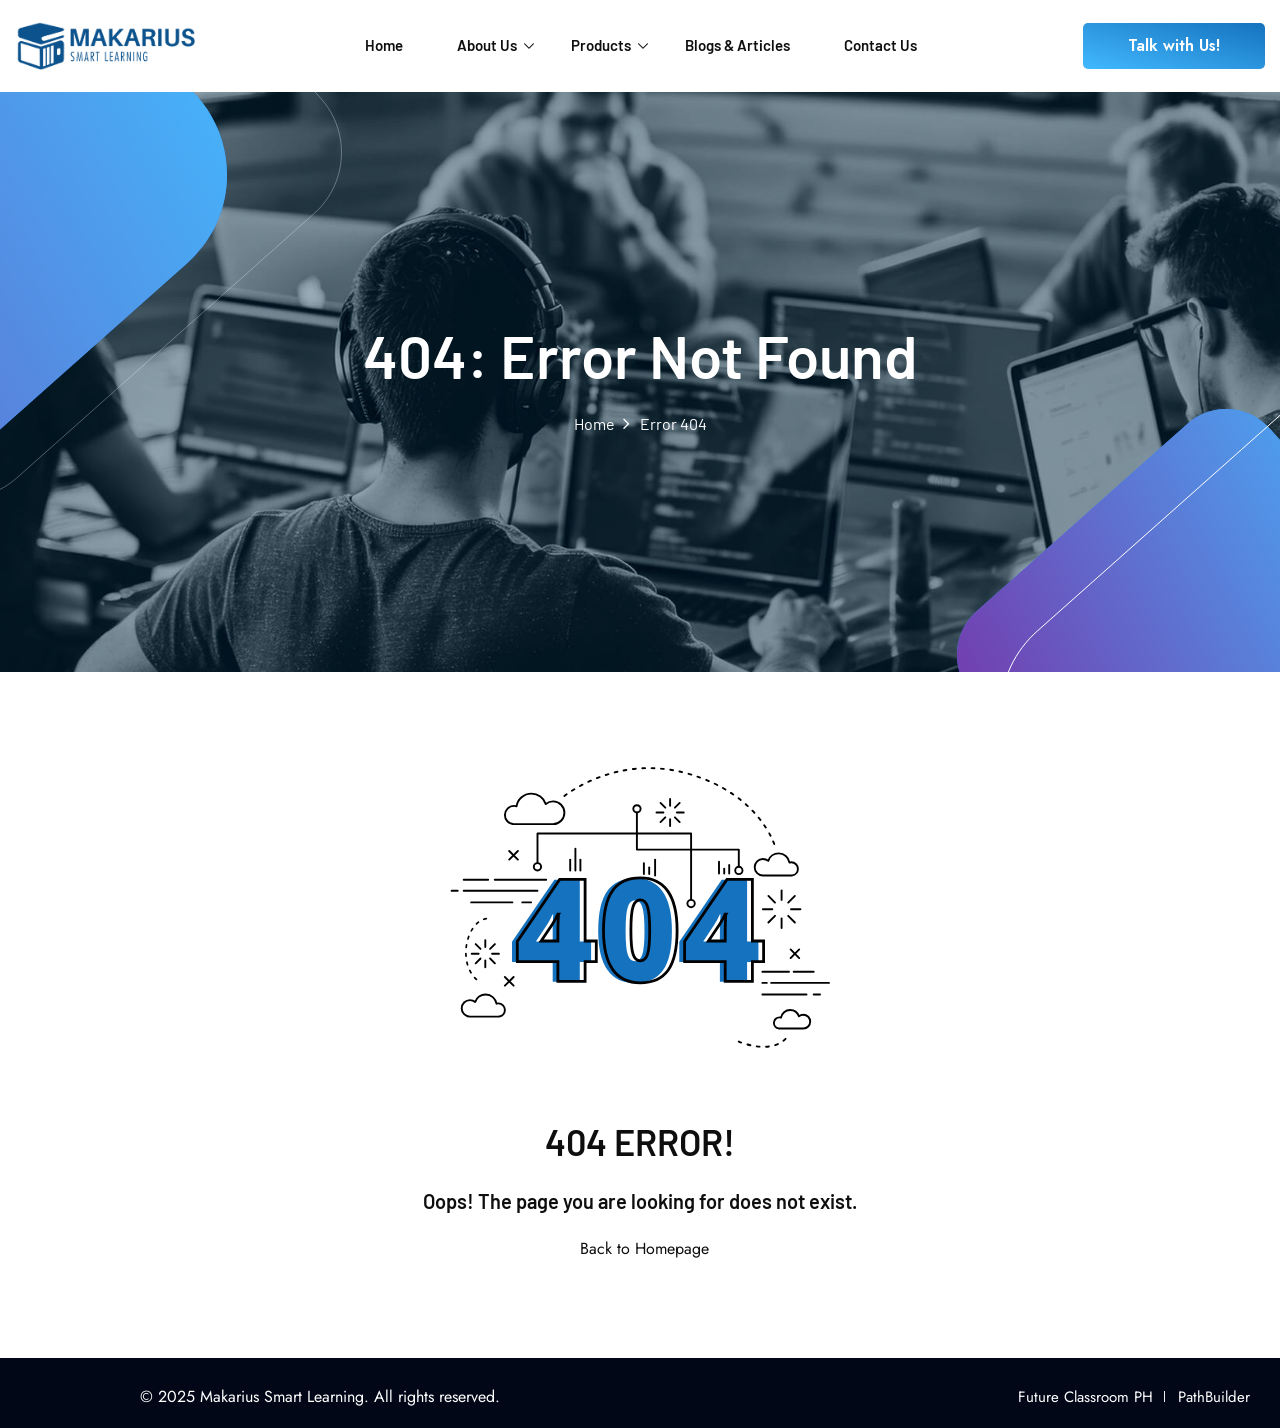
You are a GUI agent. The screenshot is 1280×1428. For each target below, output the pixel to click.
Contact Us (880, 45)
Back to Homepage (640, 1248)
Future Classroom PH (1085, 1397)
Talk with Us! (1174, 45)
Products (609, 45)
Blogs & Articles (737, 45)
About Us (495, 45)
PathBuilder (1214, 1397)
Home (384, 45)
